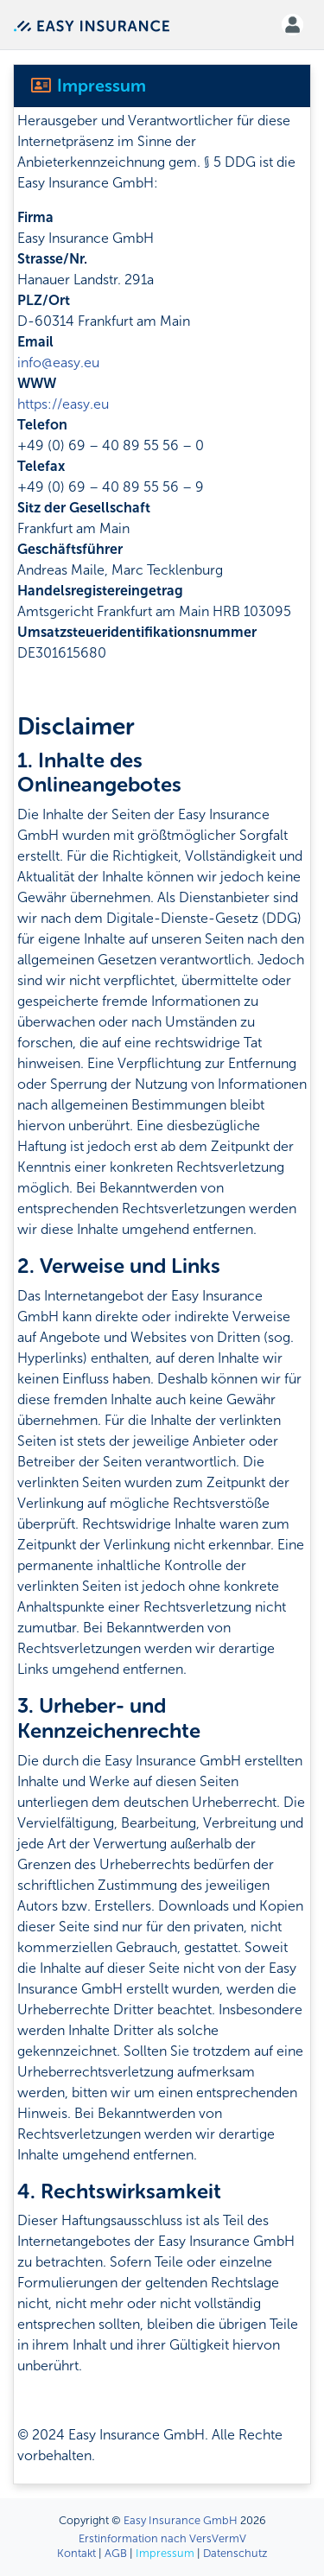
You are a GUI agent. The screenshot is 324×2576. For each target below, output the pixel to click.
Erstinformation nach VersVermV (162, 2538)
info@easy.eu (58, 362)
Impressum (165, 2553)
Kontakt (76, 2553)
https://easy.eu (63, 404)
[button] (292, 24)
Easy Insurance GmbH (181, 2520)
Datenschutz (235, 2553)
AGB (116, 2553)
